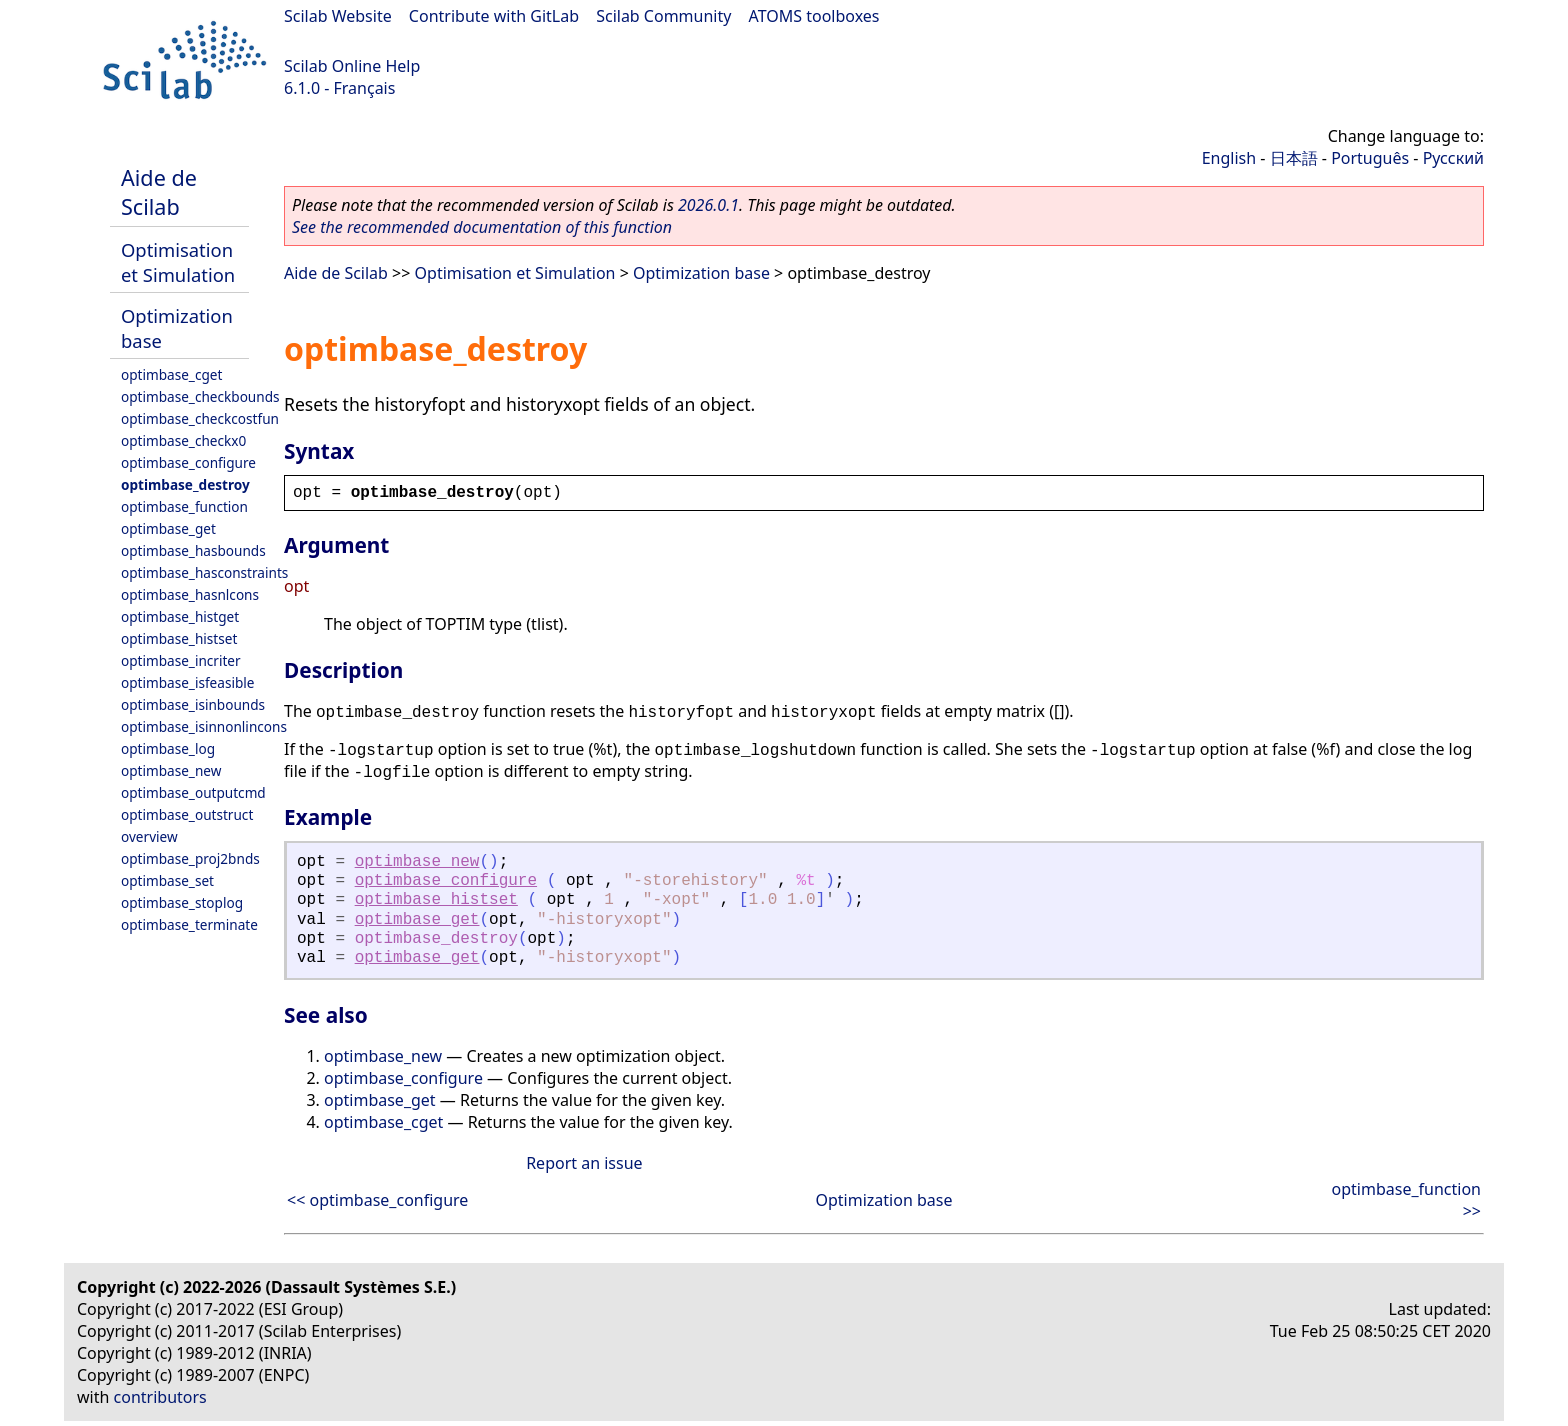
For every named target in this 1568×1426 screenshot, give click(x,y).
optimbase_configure (188, 462)
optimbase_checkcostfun (200, 418)
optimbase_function (184, 506)
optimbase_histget (180, 616)
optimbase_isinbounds (193, 704)
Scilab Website (338, 16)
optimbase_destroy (185, 484)
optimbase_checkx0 (183, 440)
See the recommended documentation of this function (482, 227)
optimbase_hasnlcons (190, 594)
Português (1370, 158)
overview (149, 836)
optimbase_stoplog (182, 902)
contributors (160, 1397)
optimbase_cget (171, 374)
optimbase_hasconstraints (204, 572)
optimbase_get (168, 528)
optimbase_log (168, 748)
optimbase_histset (179, 638)
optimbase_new (171, 770)
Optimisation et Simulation (178, 262)
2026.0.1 (708, 205)
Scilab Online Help (352, 66)
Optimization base (701, 273)
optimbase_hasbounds (193, 550)
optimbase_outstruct (187, 814)
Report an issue (584, 1163)
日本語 (1294, 158)
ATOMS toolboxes (814, 16)
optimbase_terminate (189, 924)
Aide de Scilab (159, 192)
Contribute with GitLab (494, 16)
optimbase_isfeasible (187, 682)
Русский (1453, 158)
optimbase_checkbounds (200, 396)
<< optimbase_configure (377, 1200)
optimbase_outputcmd (193, 792)
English (1229, 158)
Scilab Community (663, 16)
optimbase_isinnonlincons (204, 726)
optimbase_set (167, 880)
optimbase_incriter (181, 660)
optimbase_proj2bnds (190, 858)
